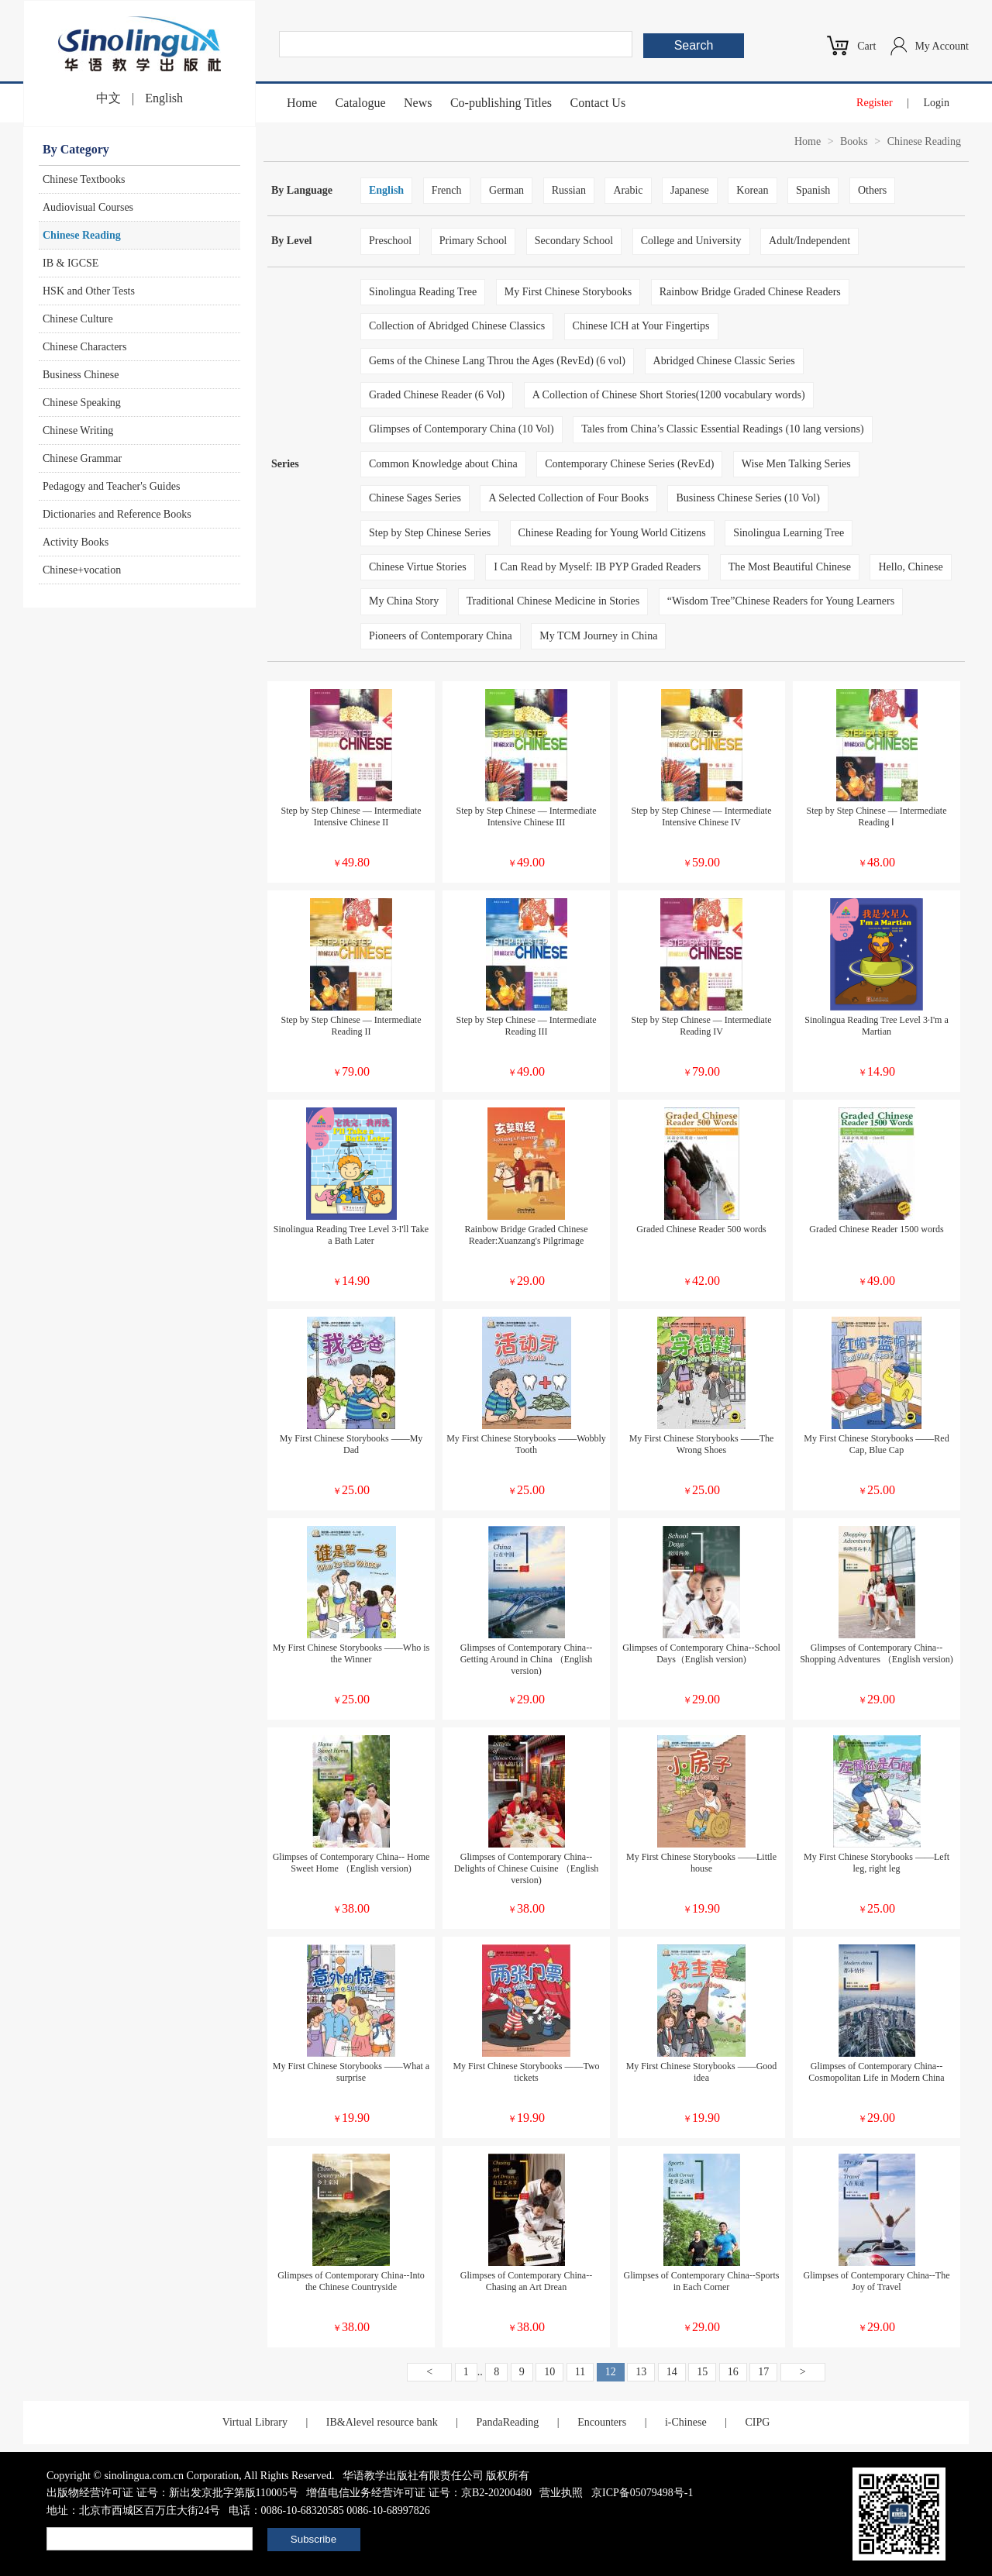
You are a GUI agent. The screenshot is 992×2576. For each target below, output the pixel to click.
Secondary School (574, 240)
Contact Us (598, 102)
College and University (691, 240)
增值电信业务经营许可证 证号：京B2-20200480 (419, 2493)
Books (854, 141)
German (506, 190)
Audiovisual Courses (88, 207)
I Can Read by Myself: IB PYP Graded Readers (597, 567)
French (447, 190)
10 (549, 2372)
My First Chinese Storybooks (568, 292)
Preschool (390, 240)
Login (936, 102)
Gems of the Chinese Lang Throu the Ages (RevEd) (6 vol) (497, 361)
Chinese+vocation (82, 570)
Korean (752, 190)
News (418, 102)
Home (302, 102)
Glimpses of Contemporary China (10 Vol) (461, 429)
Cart (866, 46)
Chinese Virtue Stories (418, 567)
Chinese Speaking (82, 402)
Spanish (813, 190)
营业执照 (561, 2493)
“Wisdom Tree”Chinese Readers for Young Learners (780, 601)
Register (874, 102)
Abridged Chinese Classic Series (724, 361)
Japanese (689, 190)
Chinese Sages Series (415, 498)
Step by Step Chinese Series (430, 533)
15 (702, 2372)
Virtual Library (255, 2422)
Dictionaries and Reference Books (117, 514)
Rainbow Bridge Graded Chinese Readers (750, 292)
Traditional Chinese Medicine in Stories (553, 601)
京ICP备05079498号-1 (642, 2493)
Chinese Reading (82, 235)
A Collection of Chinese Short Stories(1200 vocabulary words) (668, 395)
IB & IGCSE (70, 263)
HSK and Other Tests (89, 291)
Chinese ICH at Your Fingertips (641, 326)
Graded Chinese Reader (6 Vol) (437, 395)
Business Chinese (81, 375)
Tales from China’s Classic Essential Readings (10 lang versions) (722, 429)
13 (641, 2372)
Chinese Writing (78, 430)
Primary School (473, 240)
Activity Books (75, 542)
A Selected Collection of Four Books (568, 498)
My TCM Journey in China (598, 636)
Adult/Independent (809, 240)
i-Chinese (686, 2422)
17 (763, 2372)
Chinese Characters (84, 347)
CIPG (757, 2422)
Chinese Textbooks (84, 179)
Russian (569, 190)
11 (580, 2372)
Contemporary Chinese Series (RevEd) (629, 464)
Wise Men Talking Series (796, 464)
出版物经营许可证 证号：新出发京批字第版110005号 (172, 2493)
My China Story (404, 601)
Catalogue (361, 102)
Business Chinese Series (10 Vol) (747, 498)
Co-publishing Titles (501, 102)
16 (733, 2372)
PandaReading (507, 2422)
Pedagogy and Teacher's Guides (111, 486)
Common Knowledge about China (443, 464)
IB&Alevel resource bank (382, 2422)
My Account (941, 46)
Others (872, 190)
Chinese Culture (78, 319)
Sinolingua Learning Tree (788, 533)
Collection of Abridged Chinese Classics (457, 326)
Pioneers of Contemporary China (440, 636)
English (164, 98)
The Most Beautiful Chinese (789, 567)
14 (671, 2372)
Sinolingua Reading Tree (423, 292)
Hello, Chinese (910, 567)
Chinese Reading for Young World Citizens (612, 533)
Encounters (601, 2422)
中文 (108, 98)
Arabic (627, 190)
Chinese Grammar (82, 458)
